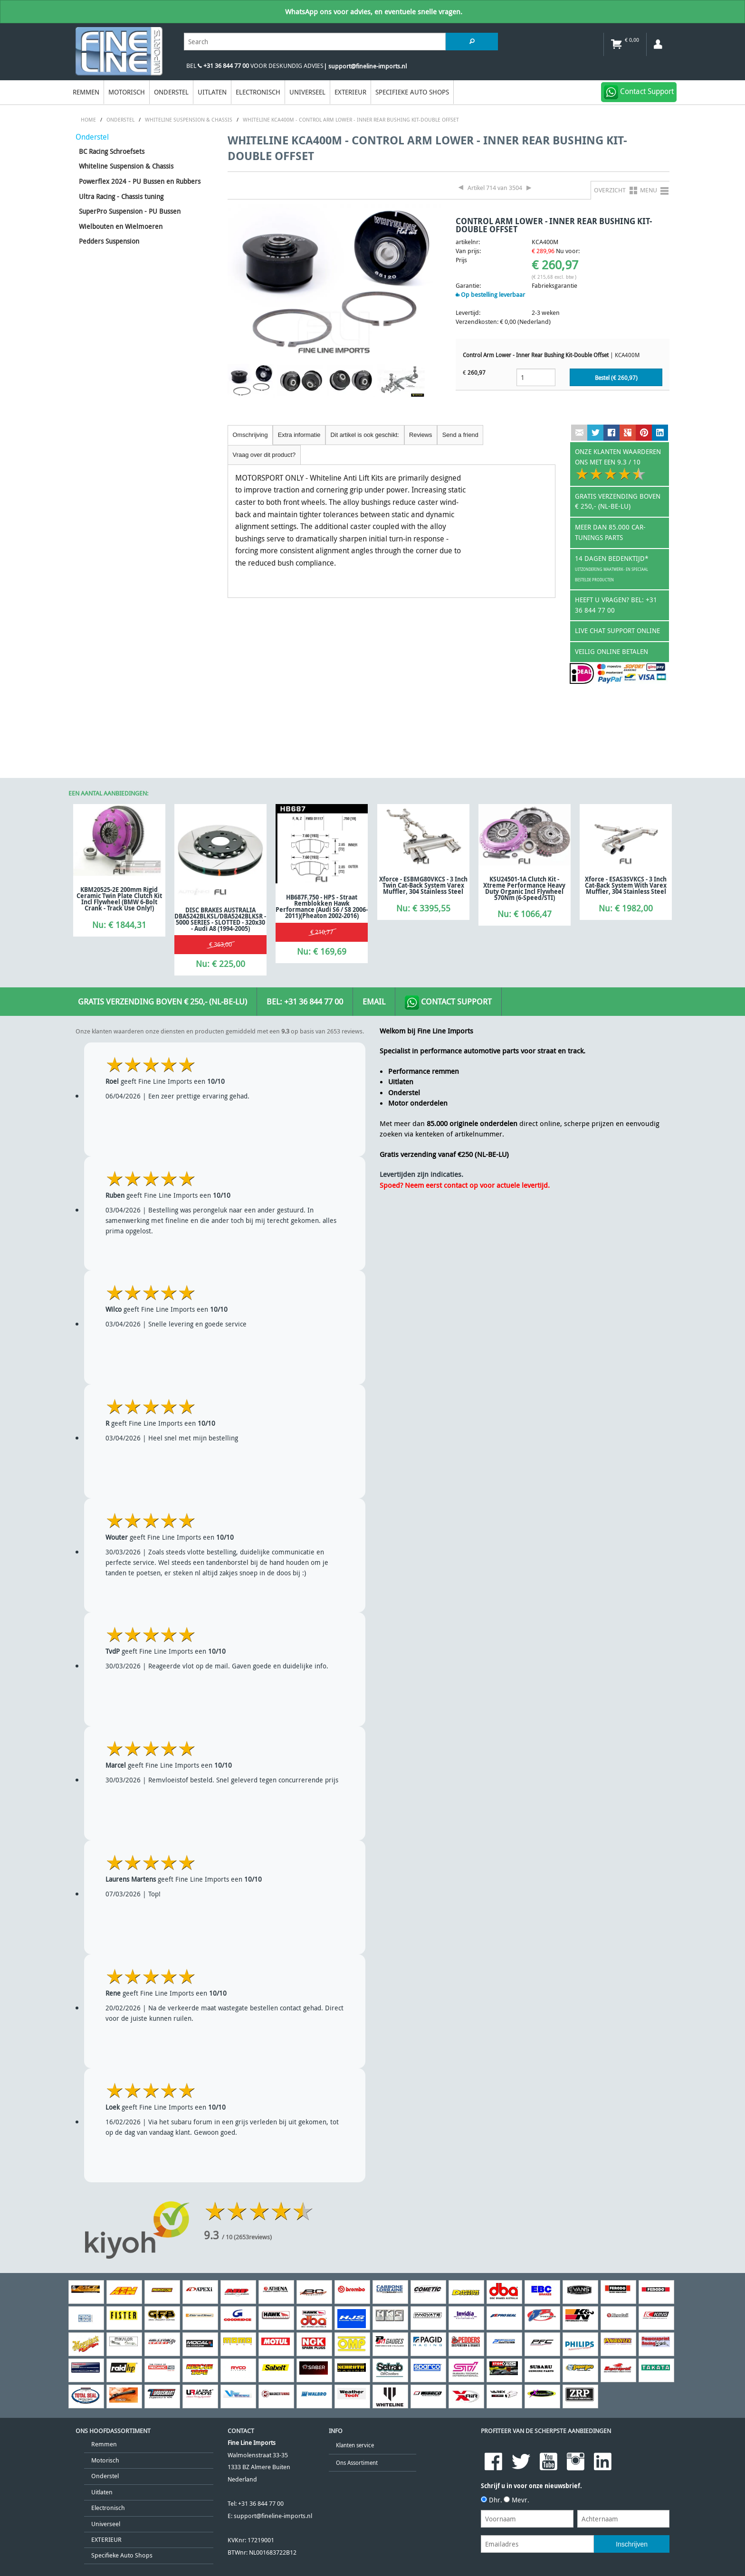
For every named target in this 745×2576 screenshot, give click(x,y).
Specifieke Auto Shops (412, 91)
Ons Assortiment (357, 2462)
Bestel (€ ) (616, 378)
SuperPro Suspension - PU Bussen (130, 211)
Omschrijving (250, 434)
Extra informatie (299, 434)
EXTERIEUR (350, 91)
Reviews (420, 434)
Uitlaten (212, 91)
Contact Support (448, 1002)
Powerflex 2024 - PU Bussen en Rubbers (140, 181)
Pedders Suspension (109, 241)
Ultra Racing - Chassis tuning (121, 196)
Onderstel (171, 91)
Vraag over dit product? (264, 454)
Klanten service (355, 2445)
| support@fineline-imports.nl (365, 66)
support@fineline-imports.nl (273, 2516)
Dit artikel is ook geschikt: (365, 434)
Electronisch (258, 91)
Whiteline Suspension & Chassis (126, 165)
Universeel (307, 91)
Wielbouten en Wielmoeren (120, 226)
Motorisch (126, 91)
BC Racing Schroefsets (111, 151)
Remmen (86, 91)
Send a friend (460, 434)
